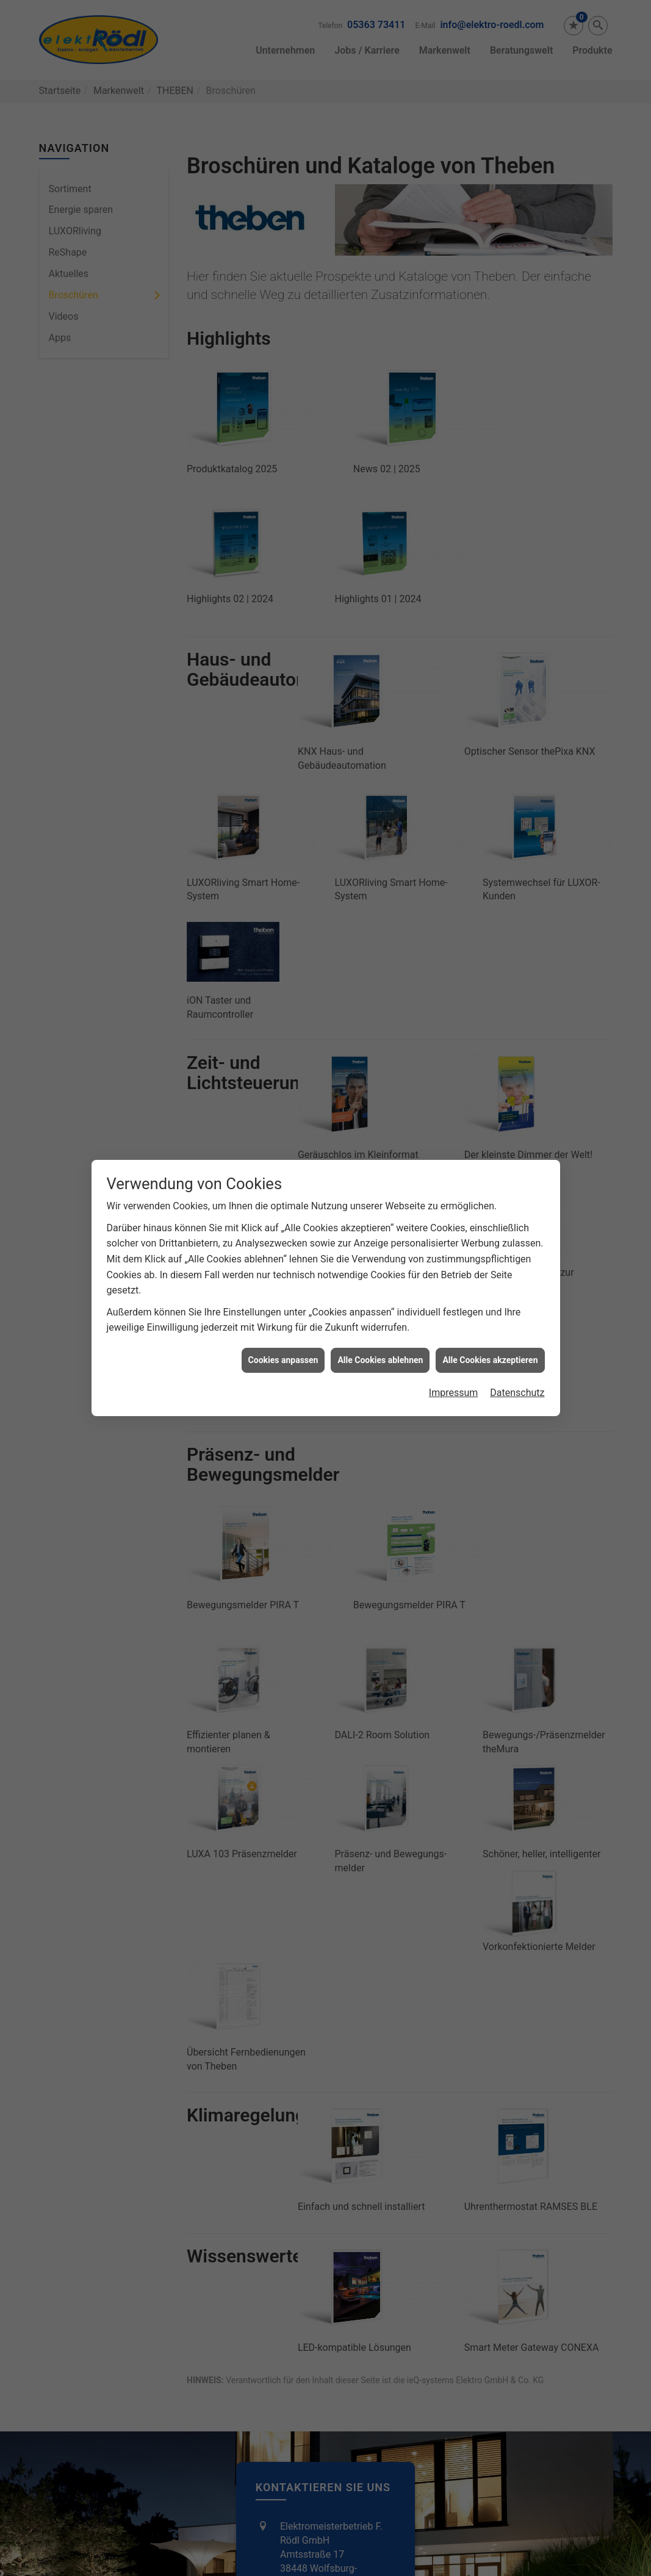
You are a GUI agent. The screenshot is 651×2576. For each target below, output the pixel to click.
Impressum (453, 1392)
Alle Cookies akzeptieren (490, 1360)
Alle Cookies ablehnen (380, 1360)
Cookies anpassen (283, 1360)
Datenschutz (517, 1392)
